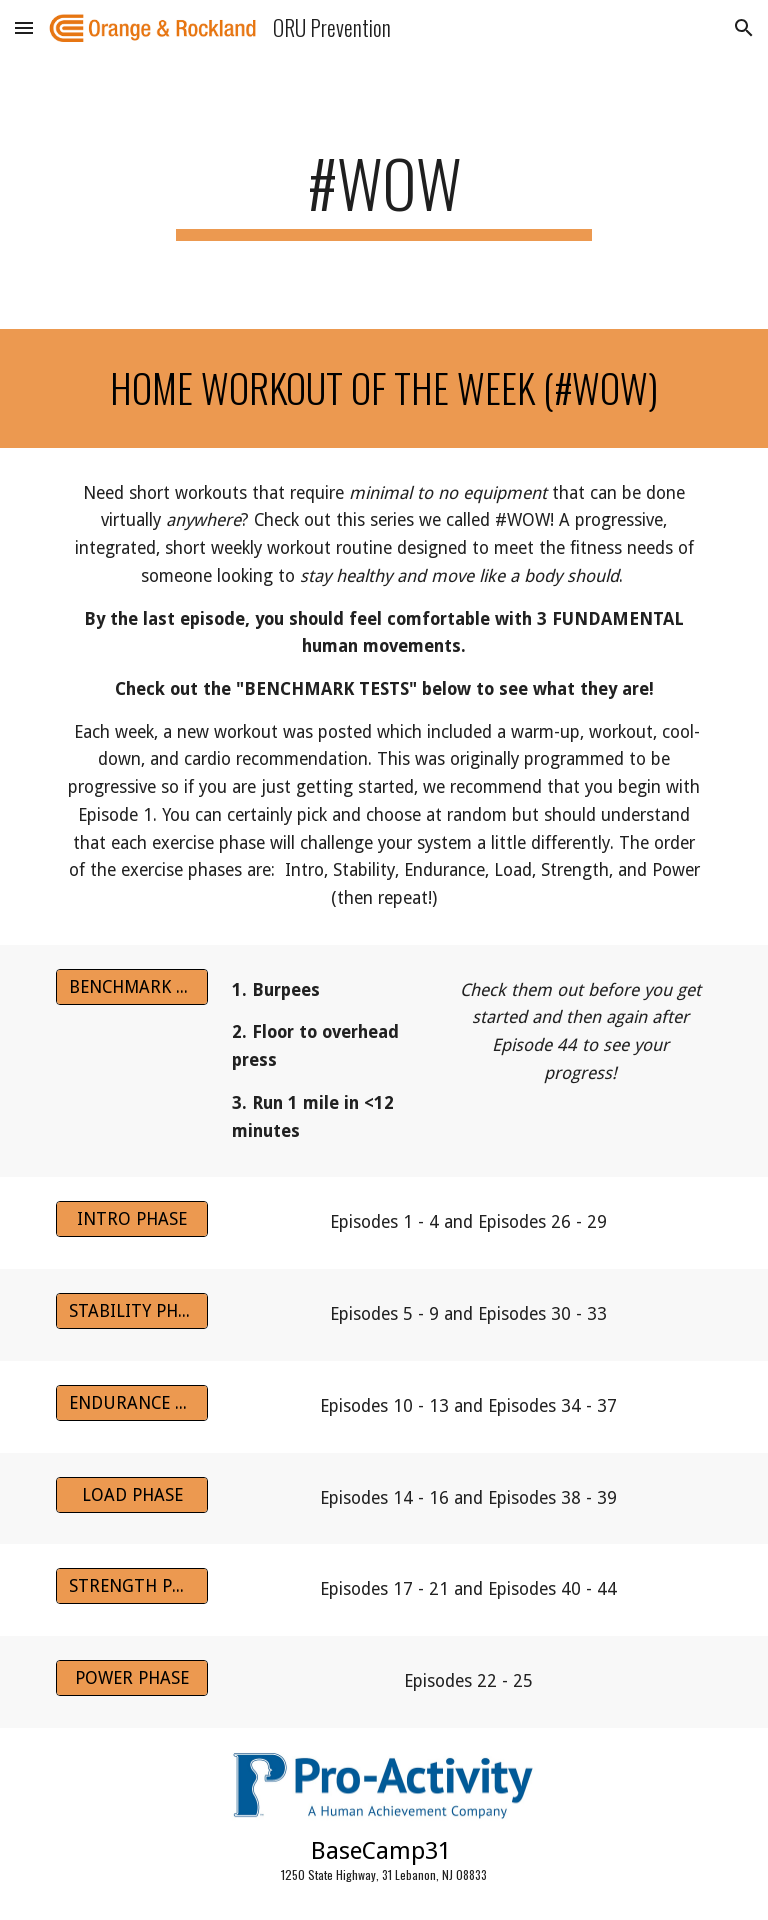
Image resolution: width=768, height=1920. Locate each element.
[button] (24, 27)
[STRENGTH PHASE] (131, 1586)
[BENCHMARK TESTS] (131, 986)
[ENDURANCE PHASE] (131, 1402)
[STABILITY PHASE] (131, 1311)
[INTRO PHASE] (131, 1219)
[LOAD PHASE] (131, 1494)
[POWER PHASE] (131, 1678)
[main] (383, 192)
